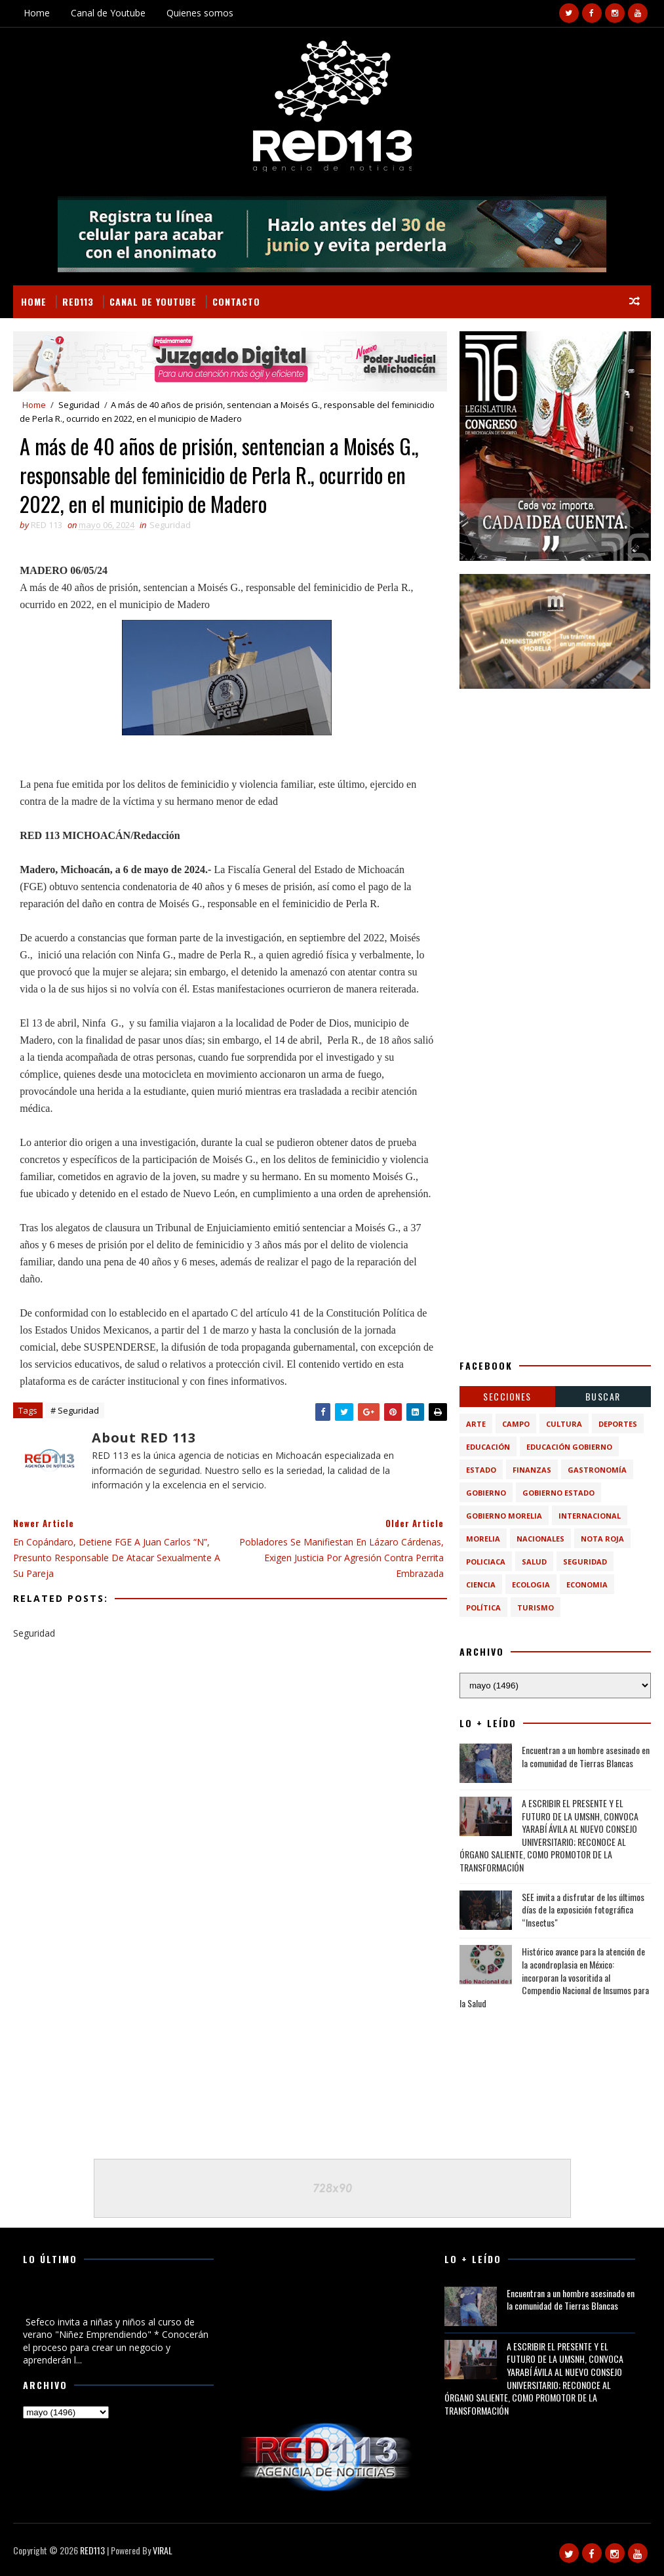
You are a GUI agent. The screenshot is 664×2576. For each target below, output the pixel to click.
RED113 (78, 301)
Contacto (236, 301)
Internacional (589, 1516)
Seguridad (79, 405)
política (483, 1607)
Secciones (507, 1396)
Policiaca (485, 1561)
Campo (516, 1424)
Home (37, 13)
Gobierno (486, 1493)
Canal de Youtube (108, 13)
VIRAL (162, 2550)
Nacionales (540, 1539)
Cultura (564, 1424)
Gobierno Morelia (504, 1516)
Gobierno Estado (558, 1493)
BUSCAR (603, 1396)
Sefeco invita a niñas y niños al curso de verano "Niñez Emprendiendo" (106, 2300)
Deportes (617, 1424)
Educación (488, 1447)
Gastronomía (597, 1470)
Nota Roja (602, 1539)
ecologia (531, 1584)
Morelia (483, 1539)
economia (587, 1584)
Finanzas (532, 1470)
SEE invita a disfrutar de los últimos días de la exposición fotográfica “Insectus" (583, 1909)
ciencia (481, 1584)
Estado (481, 1470)
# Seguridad (74, 1410)
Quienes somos (199, 13)
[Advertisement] (555, 784)
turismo (535, 1607)
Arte (476, 1424)
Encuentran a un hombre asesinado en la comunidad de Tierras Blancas (586, 1756)
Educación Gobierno (569, 1447)
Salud (534, 1561)
